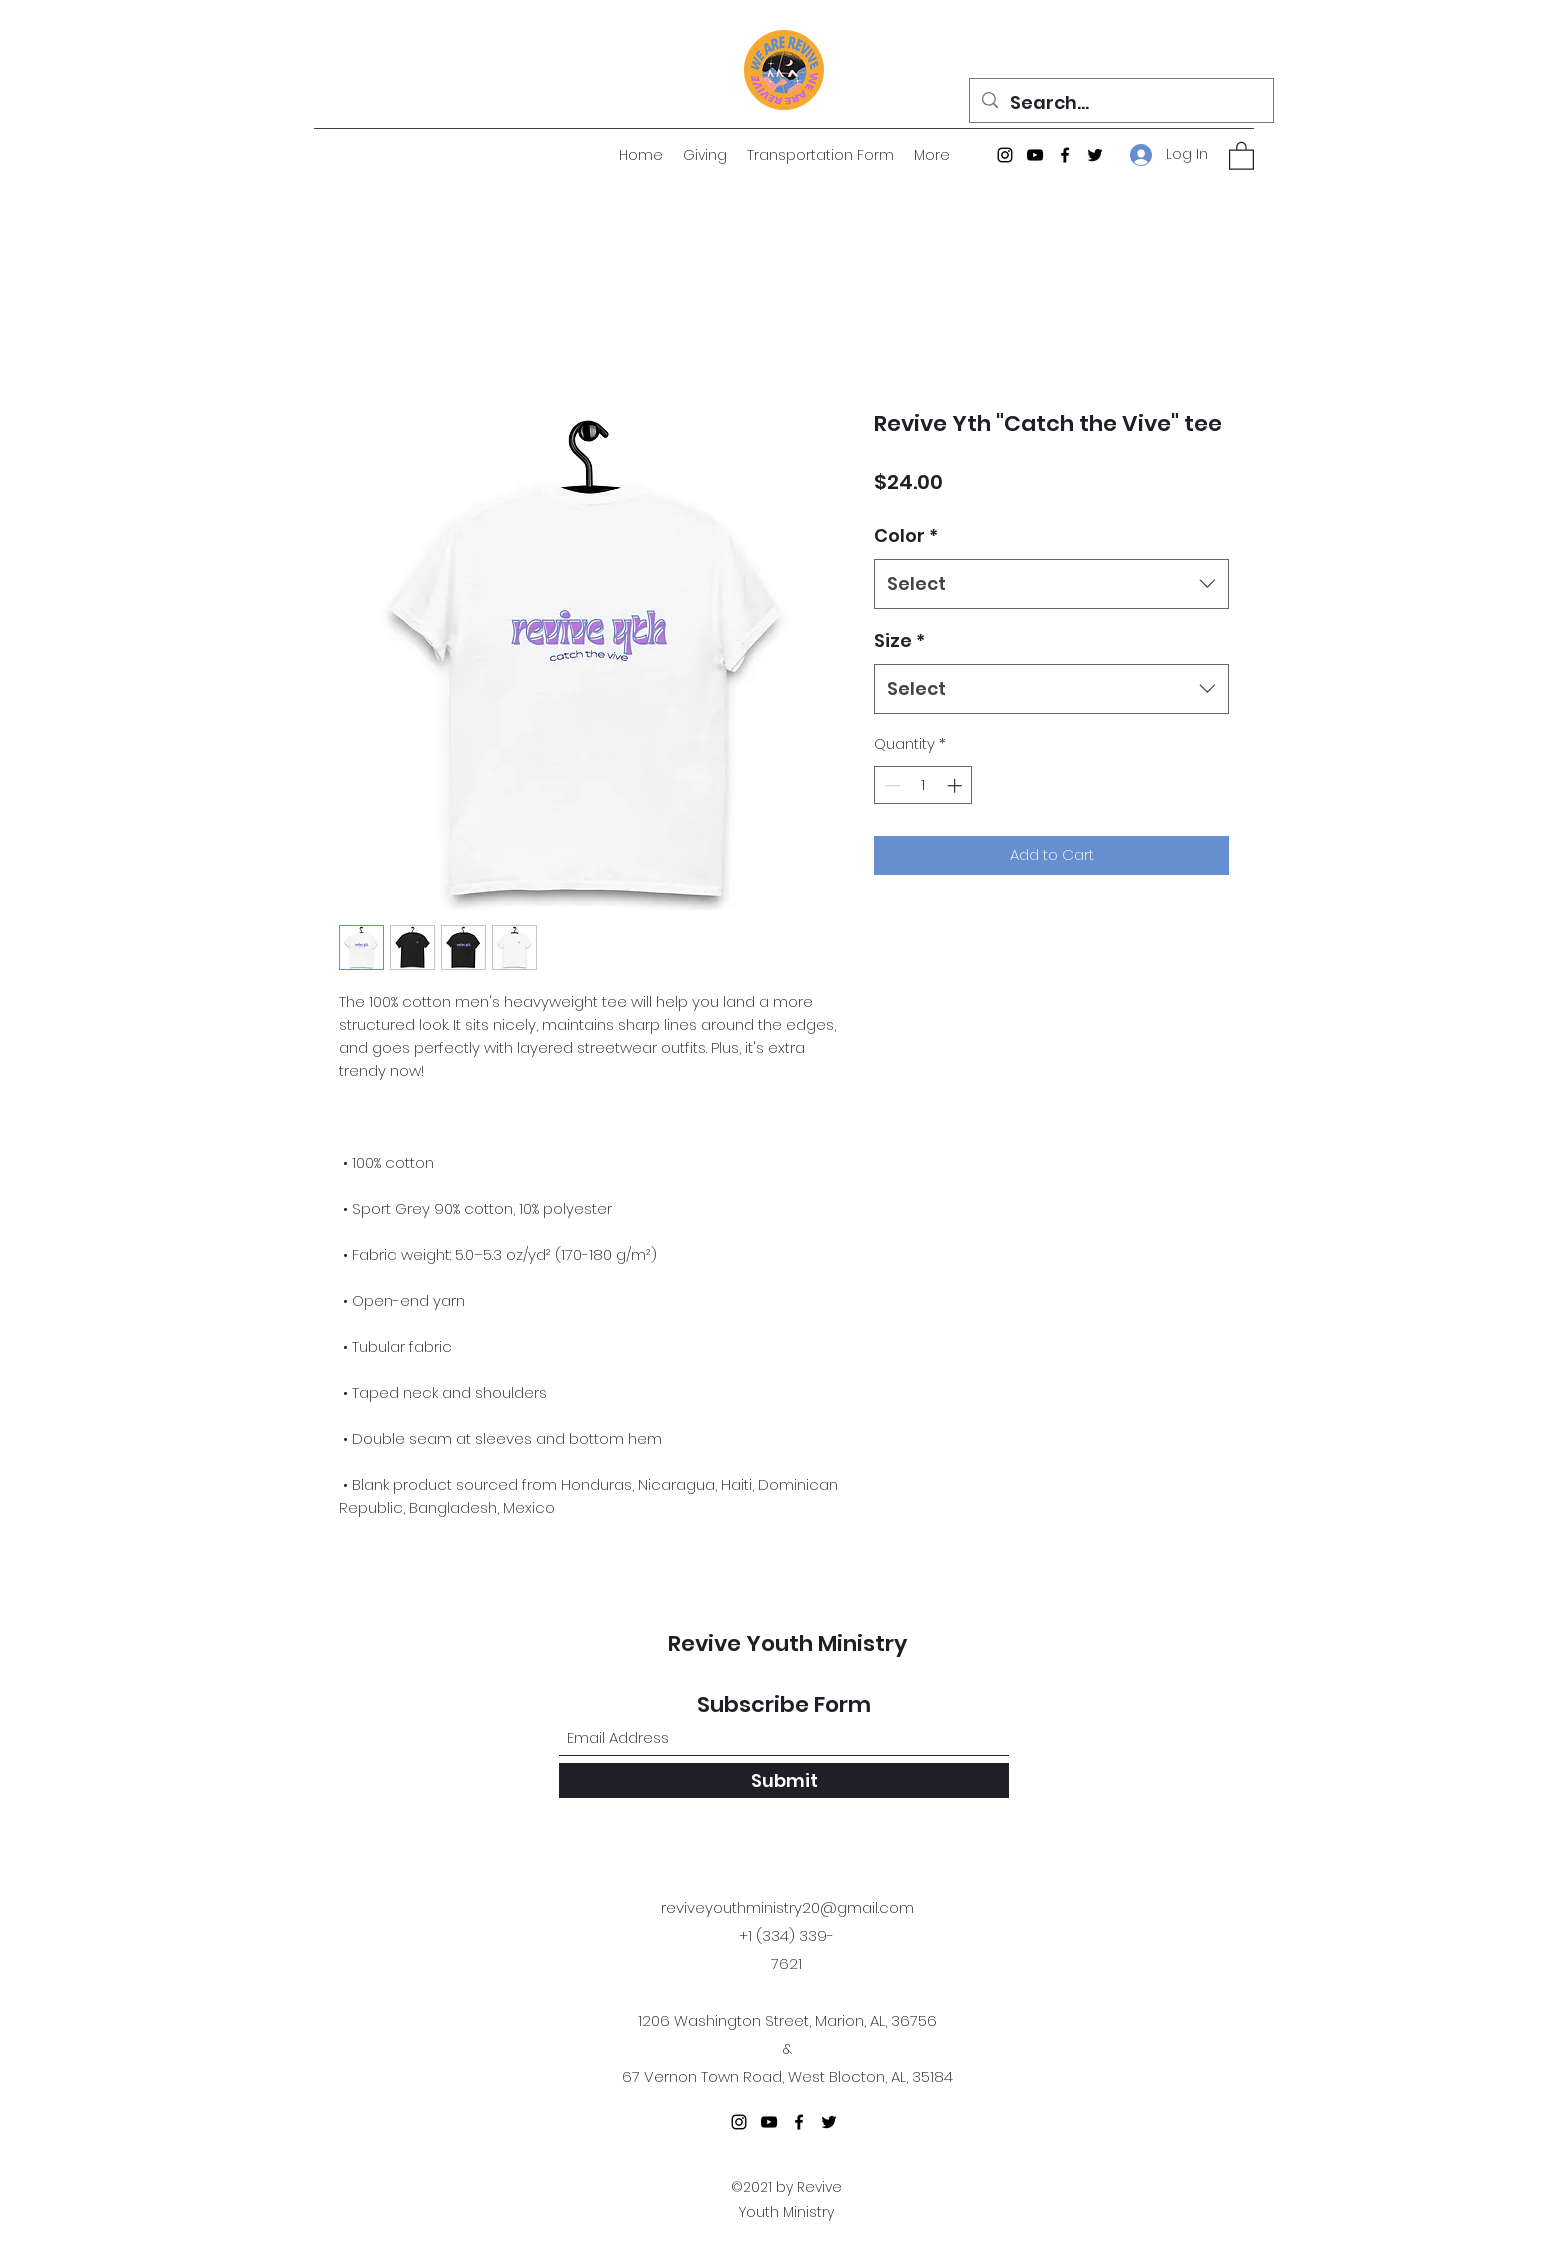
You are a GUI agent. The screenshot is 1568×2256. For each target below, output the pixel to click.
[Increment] (956, 785)
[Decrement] (890, 785)
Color (906, 535)
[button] (1241, 155)
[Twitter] (1095, 155)
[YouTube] (1035, 155)
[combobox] (1051, 584)
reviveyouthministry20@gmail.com (787, 1907)
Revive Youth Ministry (787, 1643)
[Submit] (784, 1780)
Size (899, 640)
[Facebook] (1065, 155)
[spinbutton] (923, 785)
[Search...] (1120, 103)
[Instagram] (1005, 155)
